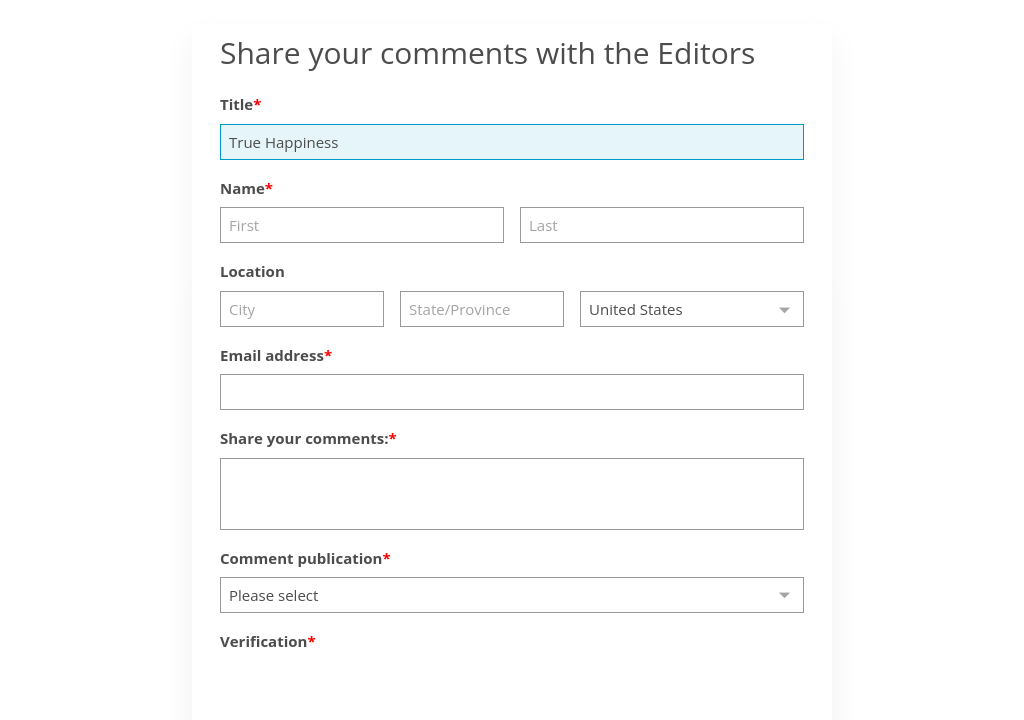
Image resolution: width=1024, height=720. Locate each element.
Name (242, 188)
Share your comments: (304, 438)
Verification (263, 641)
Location (252, 271)
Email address (272, 355)
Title (236, 104)
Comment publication (301, 558)
